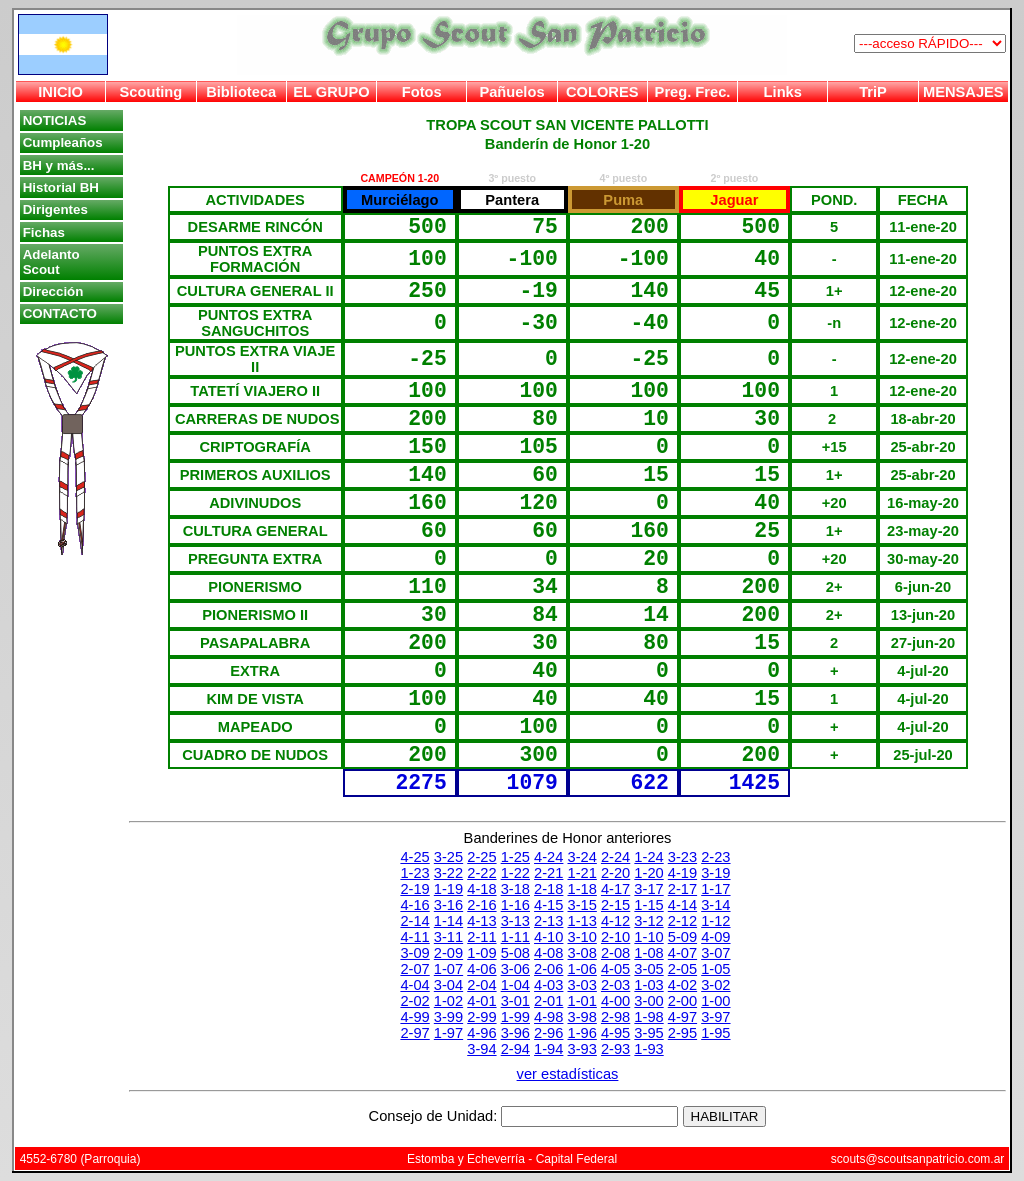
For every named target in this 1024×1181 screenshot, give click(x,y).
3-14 (715, 905)
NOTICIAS (55, 120)
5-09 (682, 937)
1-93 (648, 1049)
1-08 (648, 953)
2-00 (682, 1001)
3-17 (648, 889)
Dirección (53, 291)
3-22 (448, 873)
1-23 (414, 873)
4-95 (615, 1033)
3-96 (515, 1033)
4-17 (615, 889)
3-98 (582, 1017)
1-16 (515, 905)
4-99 (414, 1017)
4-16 (414, 905)
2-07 (414, 969)
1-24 (648, 857)
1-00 (715, 1001)
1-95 (715, 1033)
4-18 (481, 889)
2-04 (481, 985)
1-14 (448, 921)
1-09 (481, 953)
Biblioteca (241, 92)
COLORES (602, 92)
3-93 (582, 1049)
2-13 (548, 921)
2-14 (414, 921)
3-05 (648, 969)
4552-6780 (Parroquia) (80, 1159)
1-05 (715, 969)
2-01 (548, 1001)
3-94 (481, 1049)
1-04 (515, 985)
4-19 (682, 873)
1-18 (582, 889)
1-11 (515, 937)
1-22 (515, 873)
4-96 (481, 1033)
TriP (873, 92)
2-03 (615, 985)
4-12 (615, 921)
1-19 (448, 889)
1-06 (582, 969)
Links (783, 92)
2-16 (481, 905)
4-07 (682, 953)
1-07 (448, 969)
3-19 (715, 873)
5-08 (515, 953)
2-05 (682, 969)
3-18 (515, 889)
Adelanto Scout (51, 262)
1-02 (448, 1001)
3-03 (582, 985)
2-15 (615, 905)
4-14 (682, 905)
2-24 (615, 857)
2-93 (615, 1049)
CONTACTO (60, 313)
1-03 (648, 985)
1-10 (648, 937)
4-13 (481, 921)
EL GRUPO (331, 92)
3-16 (448, 905)
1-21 (582, 873)
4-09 (715, 937)
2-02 (414, 1001)
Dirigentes (55, 209)
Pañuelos (511, 92)
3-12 (648, 921)
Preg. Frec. (693, 92)
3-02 (715, 985)
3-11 (448, 937)
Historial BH (61, 187)
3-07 (715, 953)
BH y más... (59, 165)
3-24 (582, 857)
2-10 (615, 937)
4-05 (615, 969)
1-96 (582, 1033)
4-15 (548, 905)
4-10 (548, 937)
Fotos (422, 92)
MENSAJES (963, 92)
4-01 (481, 1001)
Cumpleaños (63, 142)
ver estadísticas (568, 1074)
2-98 (615, 1017)
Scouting (151, 92)
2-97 (414, 1033)
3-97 (715, 1017)
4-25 (414, 857)
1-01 (582, 1001)
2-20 (615, 873)
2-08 (615, 953)
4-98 (548, 1017)
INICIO (60, 92)
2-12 (682, 921)
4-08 (548, 953)
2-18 (548, 889)
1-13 (582, 921)
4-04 (414, 985)
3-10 (582, 937)
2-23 (715, 857)
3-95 (648, 1033)
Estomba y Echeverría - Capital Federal (512, 1159)
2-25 (481, 857)
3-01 (515, 1001)
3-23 (682, 857)
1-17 (715, 889)
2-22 (481, 873)
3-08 (582, 953)
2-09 (448, 953)
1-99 (515, 1017)
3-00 (648, 1001)
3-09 (414, 953)
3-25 (448, 857)
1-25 (515, 857)
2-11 (481, 937)
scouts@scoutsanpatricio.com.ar (918, 1159)
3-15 (582, 905)
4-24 (548, 857)
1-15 (648, 905)
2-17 (682, 889)
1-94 (548, 1049)
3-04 (448, 985)
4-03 (548, 985)
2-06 (548, 969)
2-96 (548, 1033)
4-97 (682, 1017)
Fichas (44, 232)
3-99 (448, 1017)
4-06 (481, 969)
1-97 (448, 1033)
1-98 (648, 1017)
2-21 (548, 873)
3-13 (515, 921)
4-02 (682, 985)
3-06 (515, 969)
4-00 (615, 1001)
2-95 (682, 1033)
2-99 (481, 1017)
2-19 (414, 889)
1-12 (715, 921)
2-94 (515, 1049)
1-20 (648, 873)
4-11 (414, 937)
